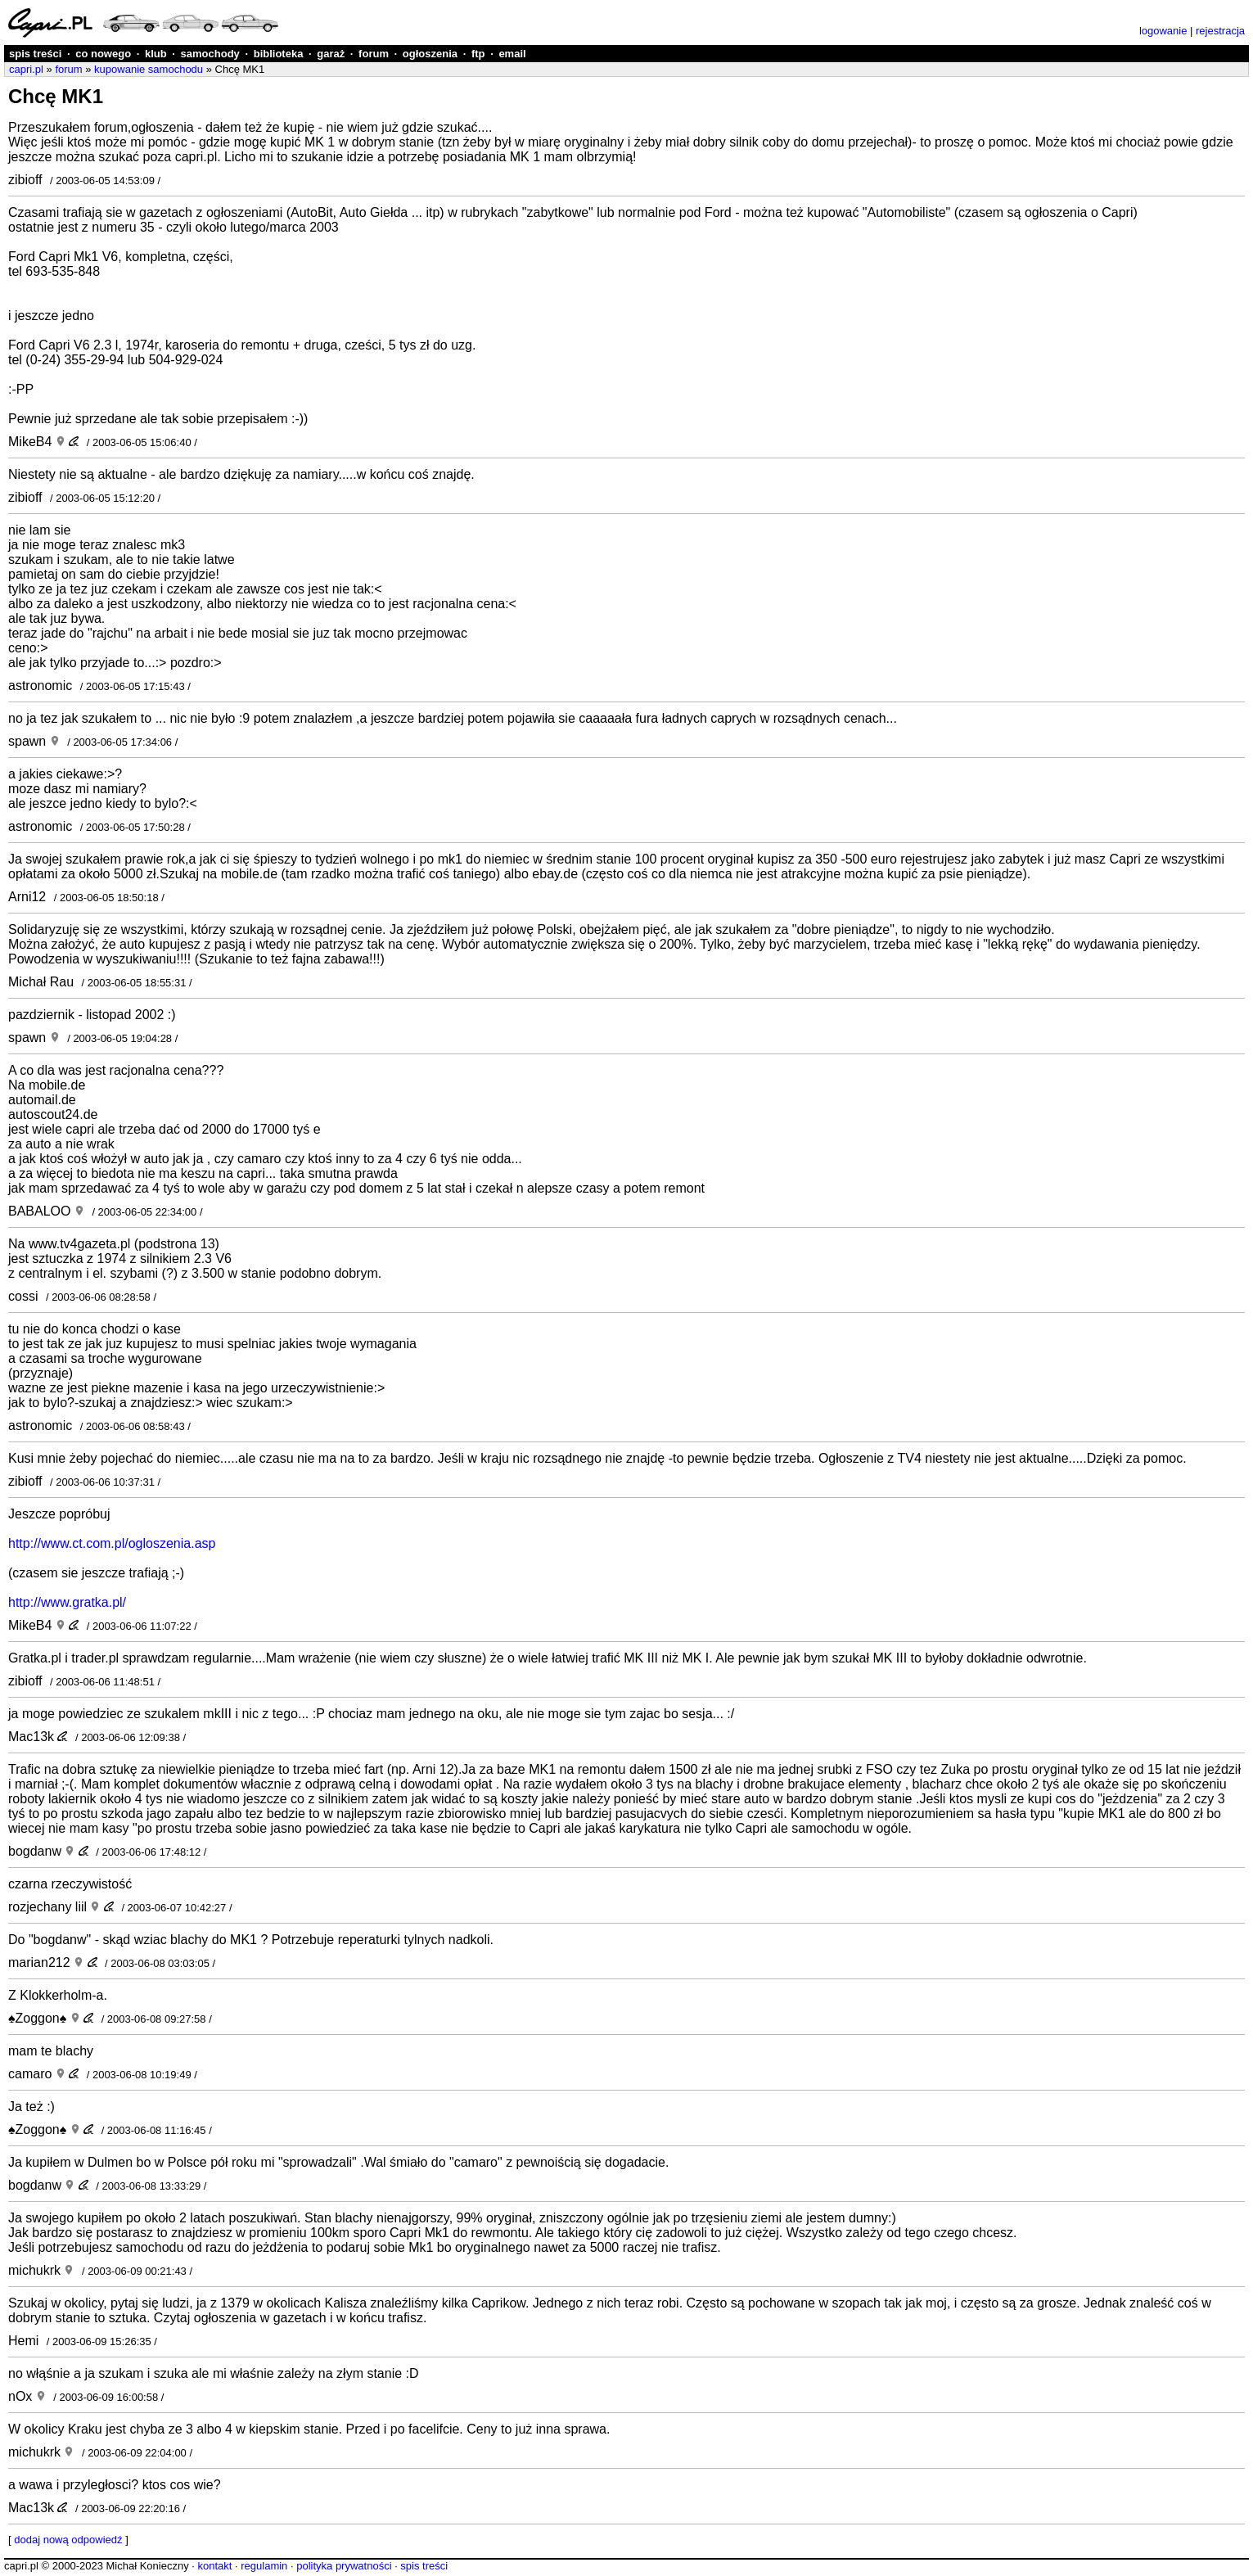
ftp (478, 53)
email (511, 53)
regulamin (264, 2566)
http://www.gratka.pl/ (67, 1602)
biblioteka (279, 53)
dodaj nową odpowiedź (68, 2539)
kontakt (214, 2566)
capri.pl (26, 69)
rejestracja (1220, 31)
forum (373, 53)
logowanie (1163, 31)
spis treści (35, 53)
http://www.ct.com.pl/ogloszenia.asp (111, 1543)
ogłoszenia (430, 53)
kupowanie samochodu (148, 69)
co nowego (103, 53)
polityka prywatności (343, 2566)
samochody (210, 53)
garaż (331, 53)
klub (156, 53)
